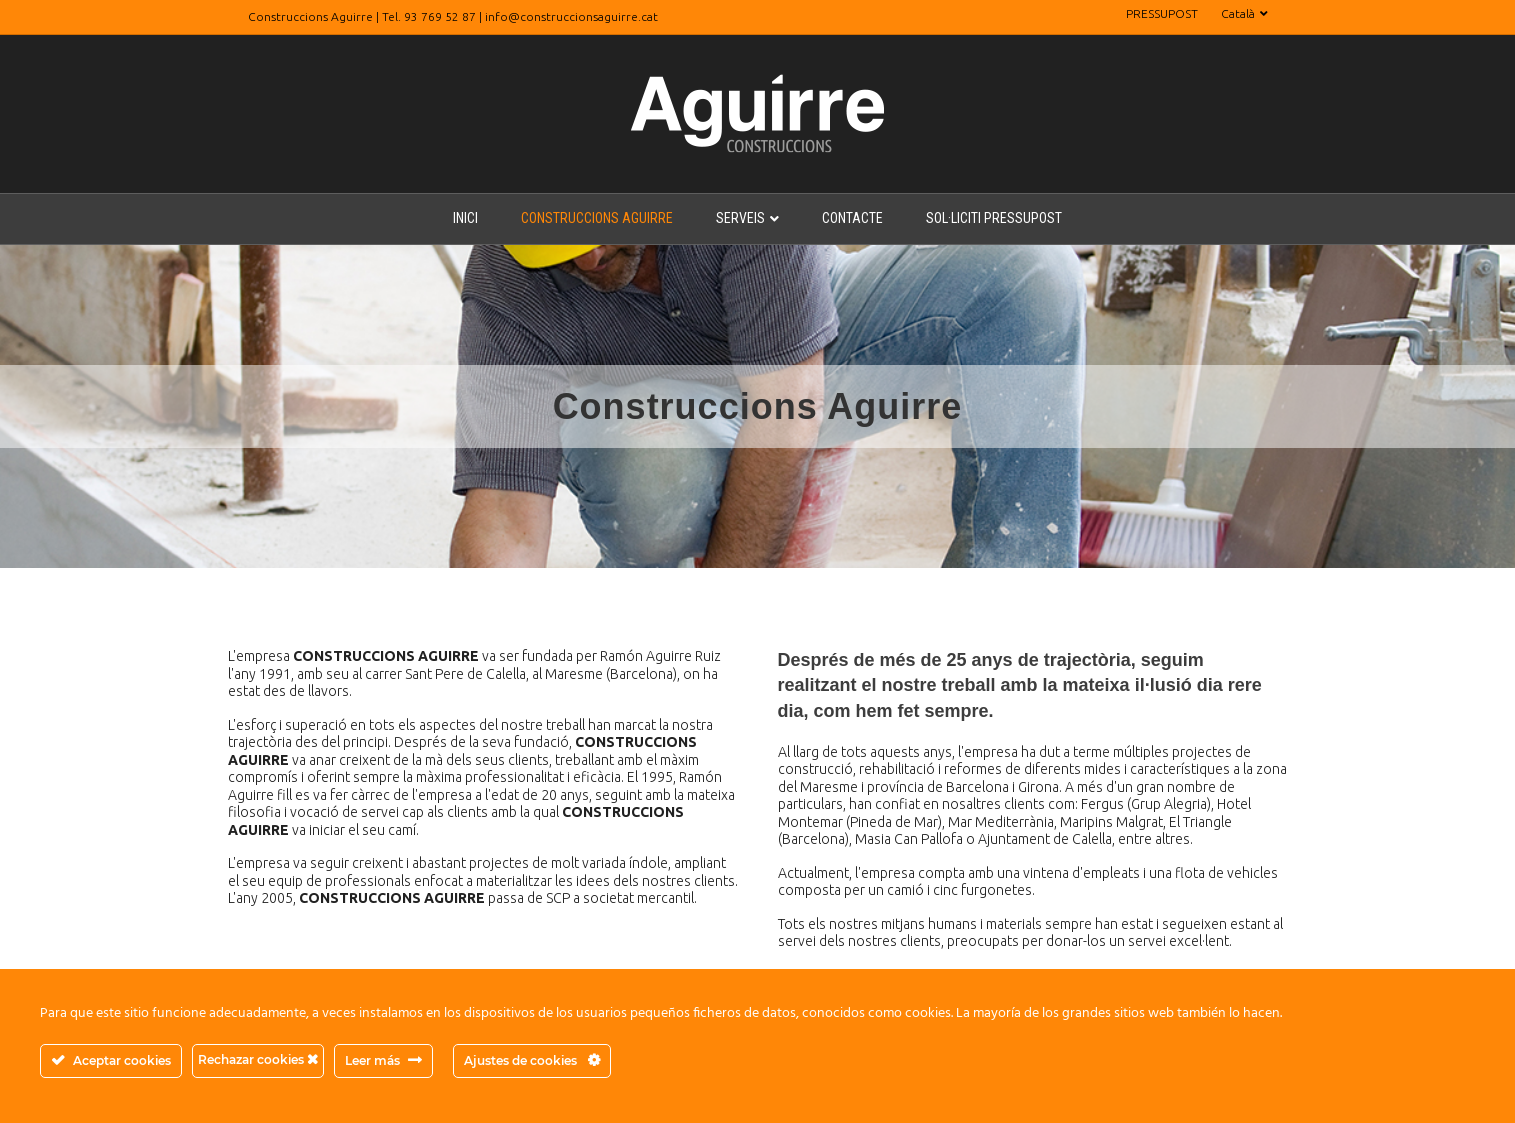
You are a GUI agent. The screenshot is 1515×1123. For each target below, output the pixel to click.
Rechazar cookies (258, 1059)
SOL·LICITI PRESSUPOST (994, 218)
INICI (465, 218)
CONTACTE (852, 218)
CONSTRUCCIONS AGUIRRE (597, 218)
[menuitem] (1244, 14)
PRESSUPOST (1162, 13)
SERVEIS (740, 218)
